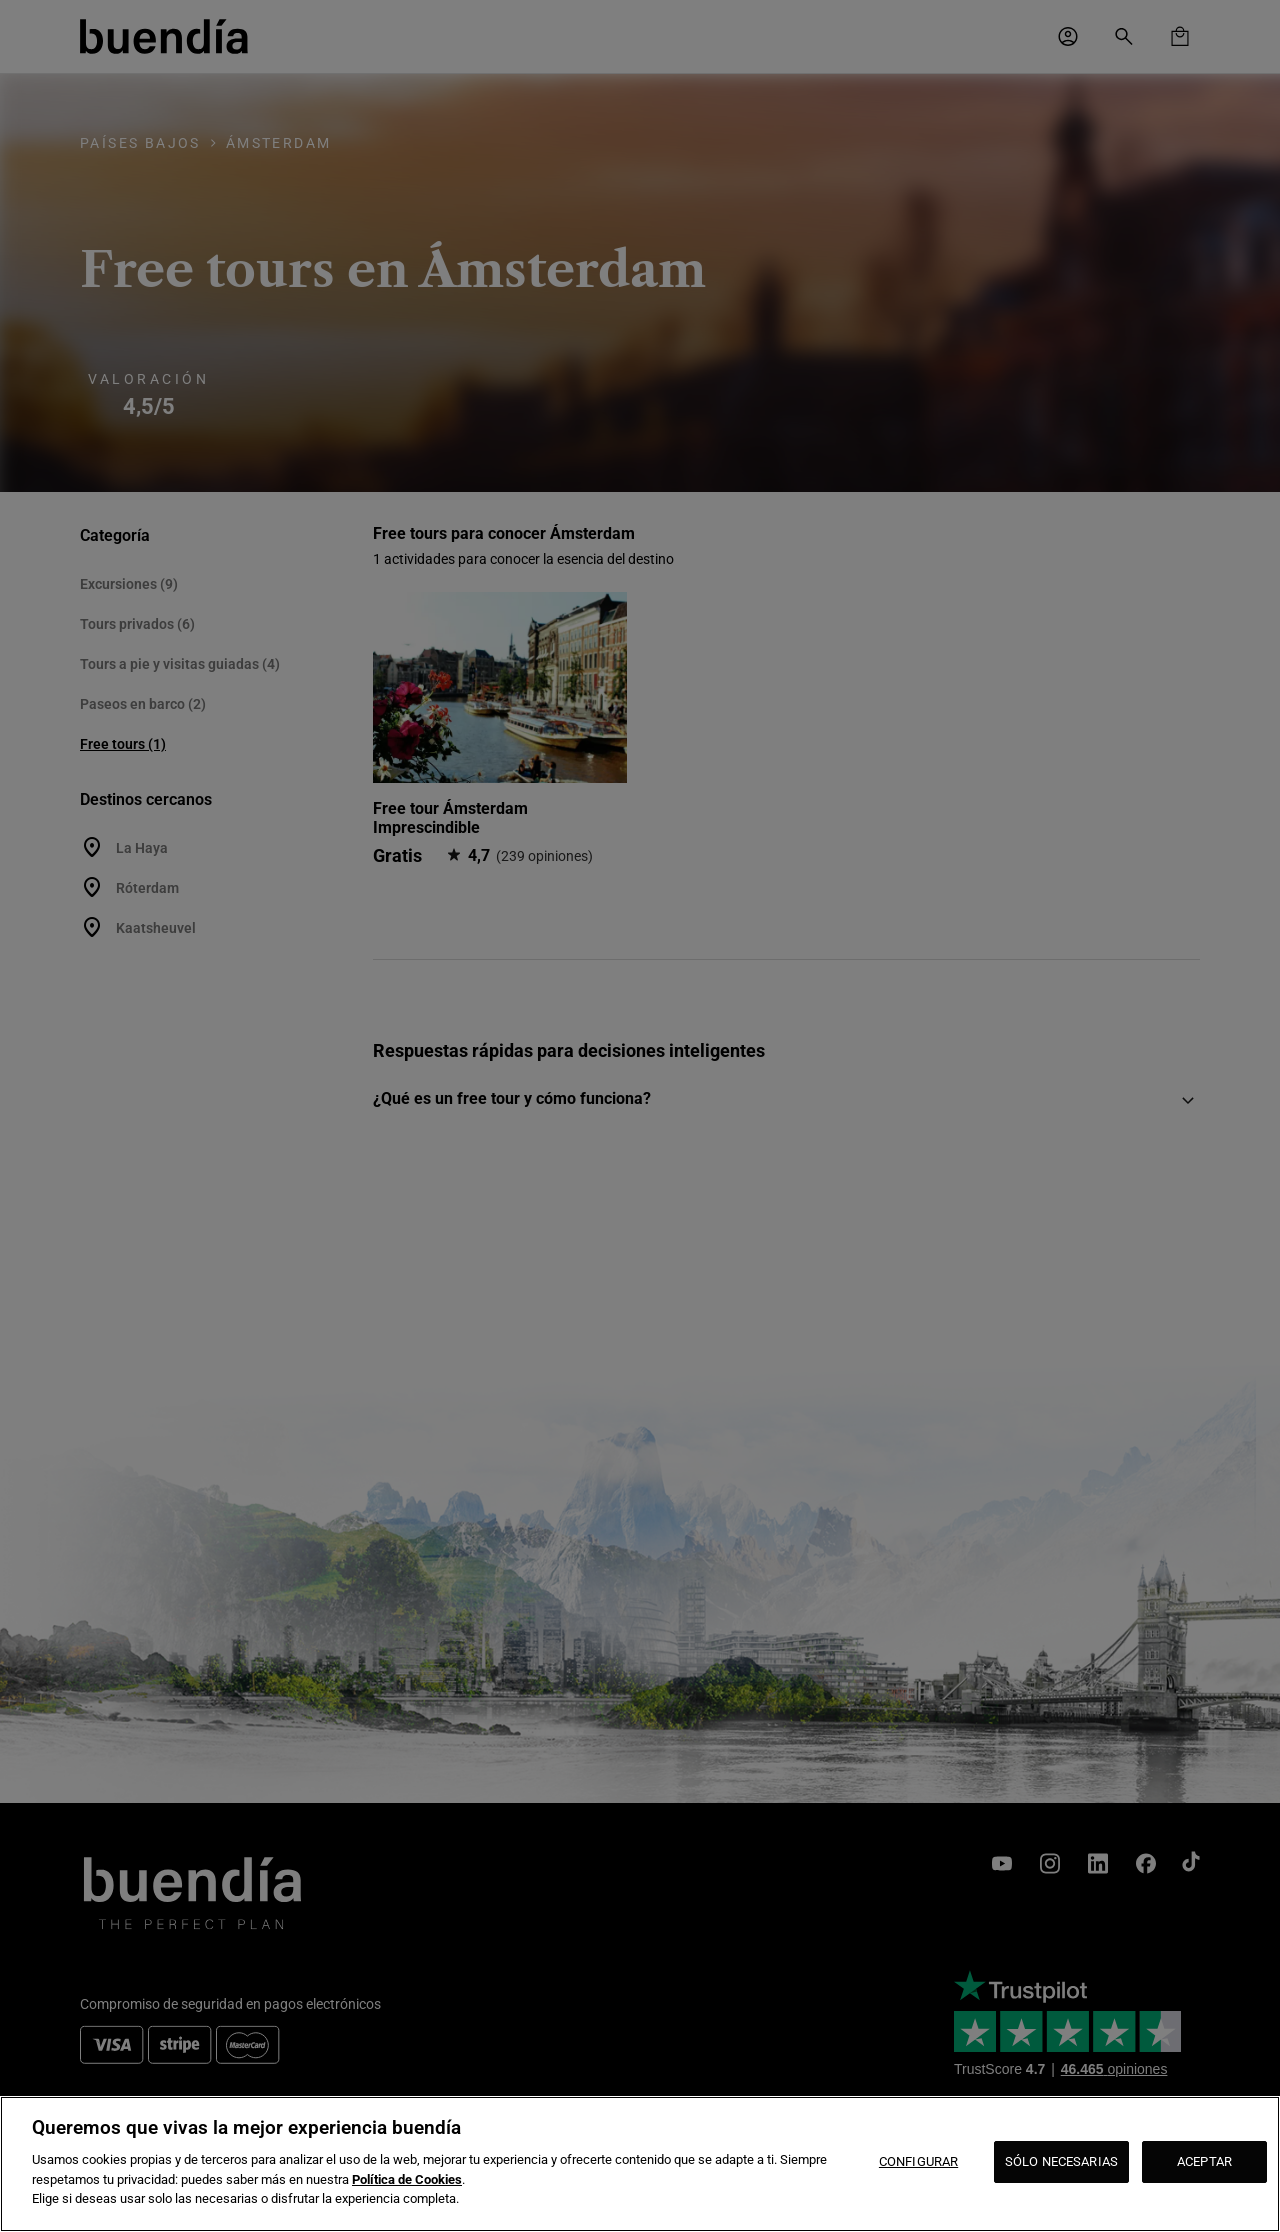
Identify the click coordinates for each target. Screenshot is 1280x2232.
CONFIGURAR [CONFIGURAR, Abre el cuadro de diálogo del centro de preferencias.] (918, 2161)
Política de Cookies (407, 2179)
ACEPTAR (1204, 2161)
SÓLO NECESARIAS (1061, 2161)
